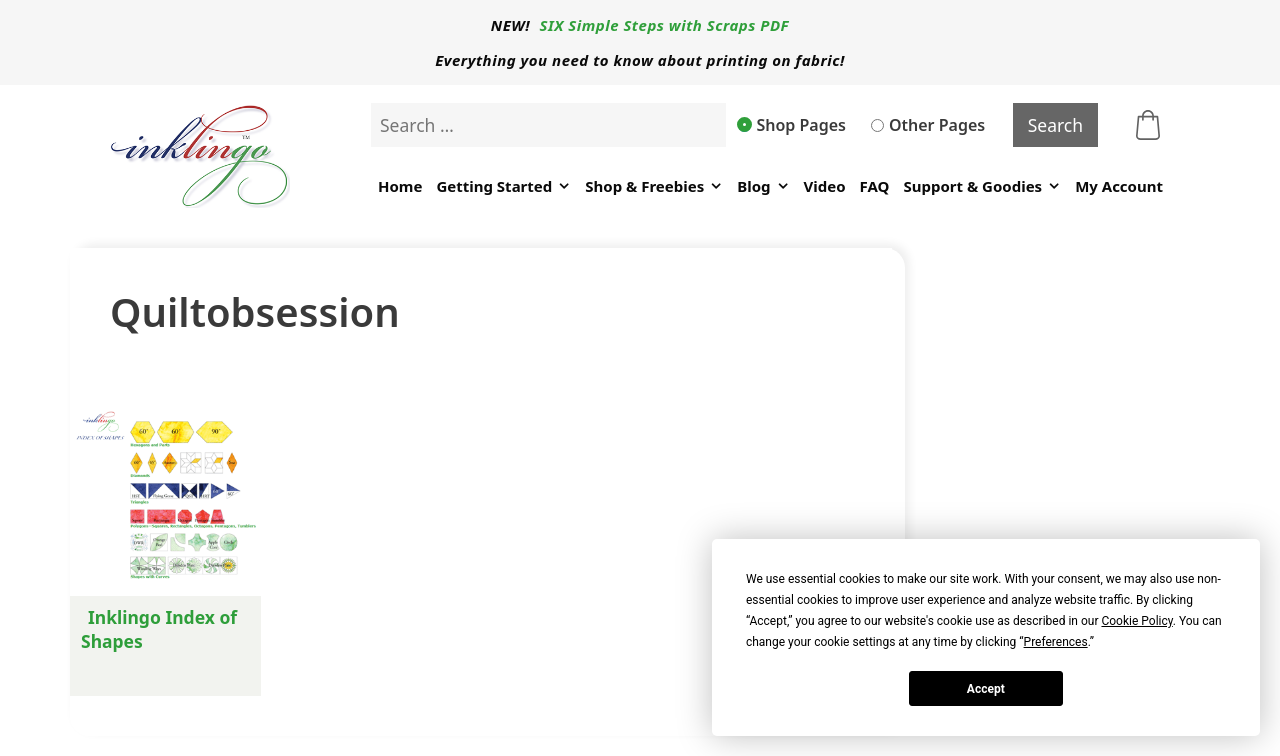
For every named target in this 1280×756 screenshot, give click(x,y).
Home (400, 186)
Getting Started (503, 186)
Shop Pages (792, 125)
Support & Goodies (982, 186)
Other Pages (928, 125)
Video (825, 186)
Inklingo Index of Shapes (159, 629)
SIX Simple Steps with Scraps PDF (665, 25)
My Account (1119, 186)
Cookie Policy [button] (1136, 621)
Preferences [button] (1056, 642)
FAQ (875, 186)
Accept (986, 689)
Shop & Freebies (654, 186)
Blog (763, 186)
